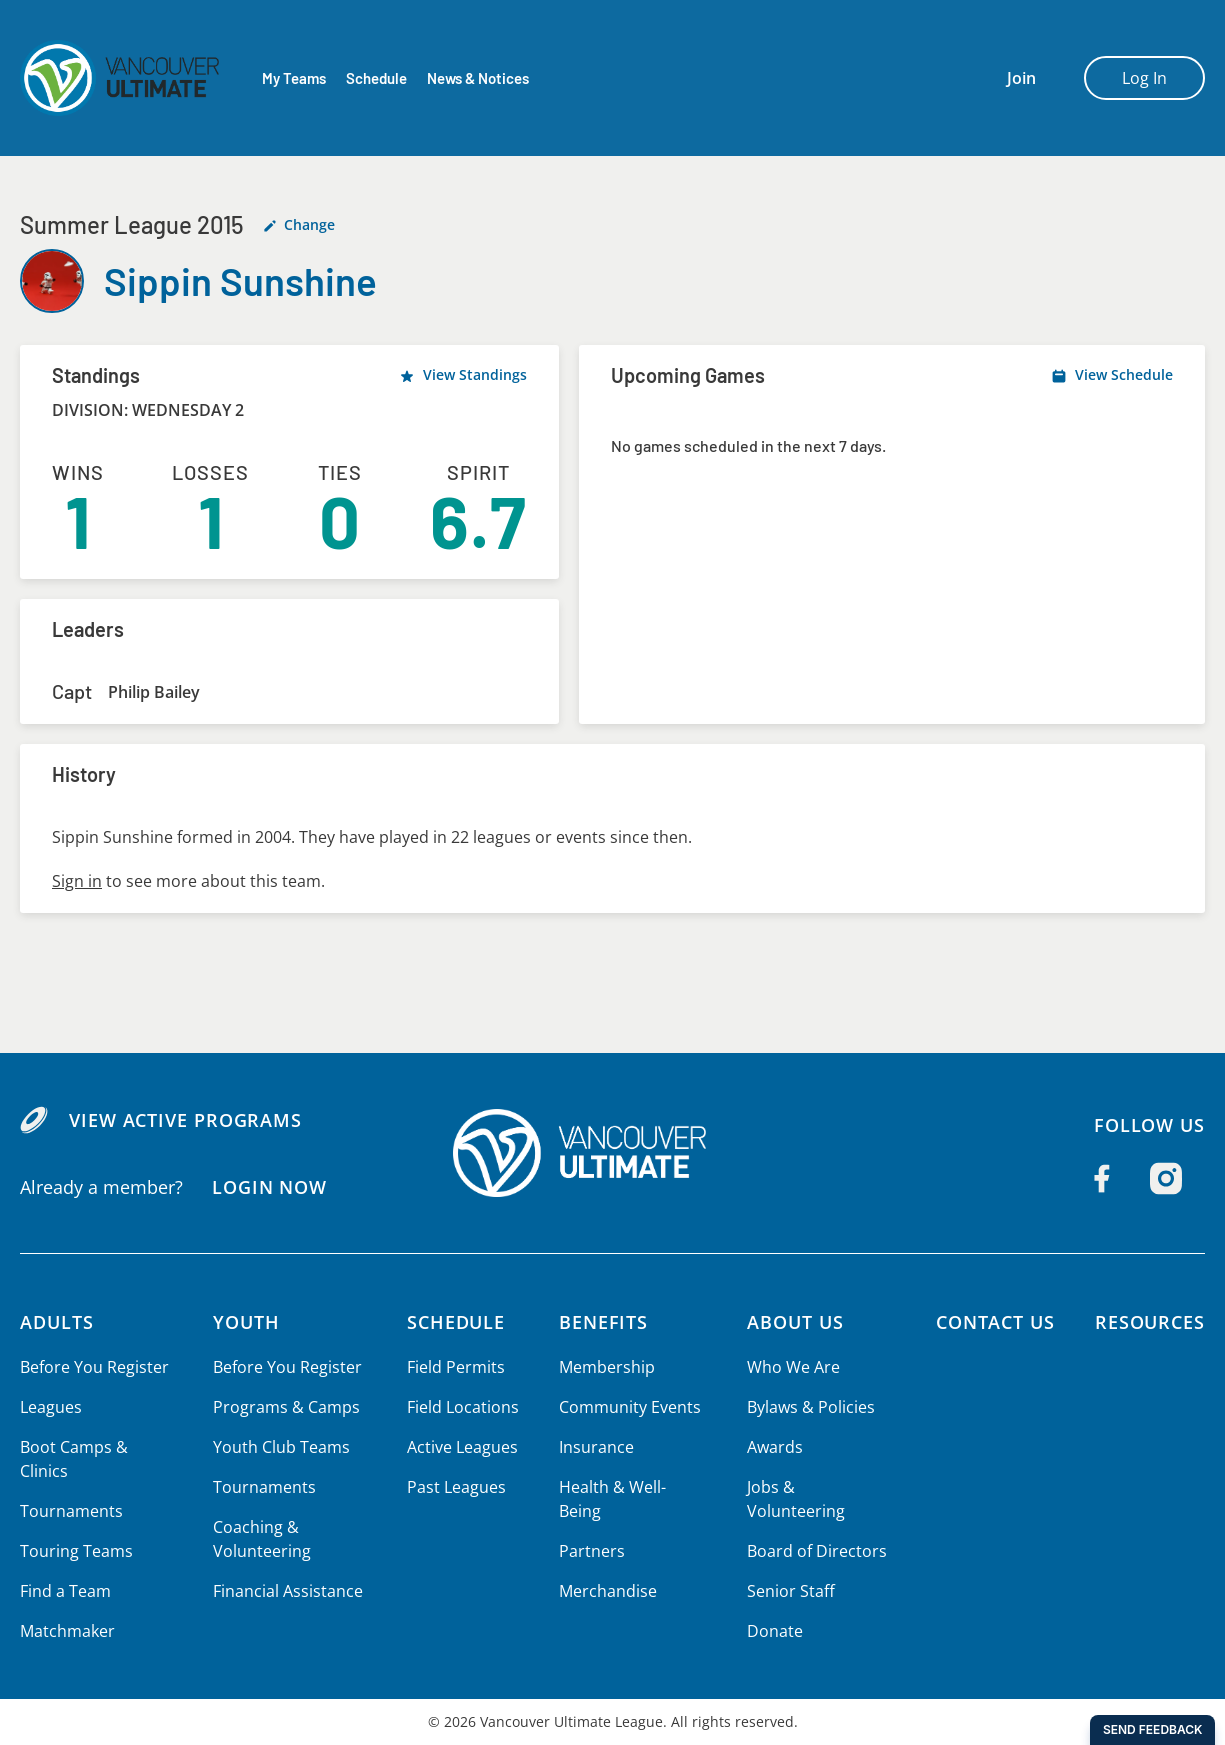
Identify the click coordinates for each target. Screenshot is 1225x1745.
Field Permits (454, 1367)
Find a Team (65, 1591)
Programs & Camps (285, 1407)
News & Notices (479, 78)
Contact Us (992, 1322)
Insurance (593, 1447)
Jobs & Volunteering (817, 1487)
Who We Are (790, 1367)
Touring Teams (75, 1551)
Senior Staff (787, 1567)
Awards (771, 1447)
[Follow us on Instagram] (1166, 1178)
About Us (793, 1322)
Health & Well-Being (630, 1487)
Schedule (376, 78)
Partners (588, 1527)
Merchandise (604, 1567)
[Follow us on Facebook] (1102, 1178)
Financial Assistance (287, 1591)
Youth (247, 1322)
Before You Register (93, 1367)
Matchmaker (67, 1631)
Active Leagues (461, 1447)
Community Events (626, 1407)
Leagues (50, 1407)
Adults (57, 1322)
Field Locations (461, 1407)
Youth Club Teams (280, 1447)
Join (1021, 78)
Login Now (268, 1187)
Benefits (601, 1322)
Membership (603, 1367)
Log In (1144, 78)
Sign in (76, 881)
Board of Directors (812, 1527)
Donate (771, 1607)
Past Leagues (454, 1487)
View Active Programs (184, 1120)
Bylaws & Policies (807, 1407)
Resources (1149, 1322)
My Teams (294, 78)
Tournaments (70, 1511)
